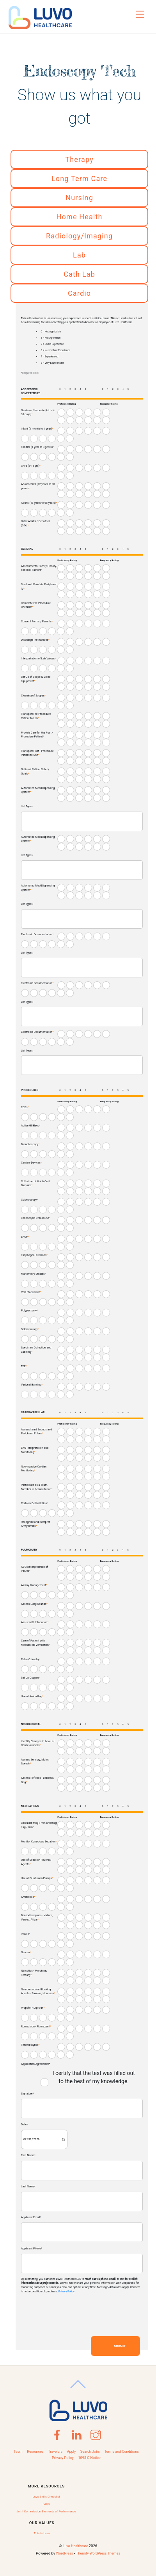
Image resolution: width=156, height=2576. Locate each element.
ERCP (25, 1236)
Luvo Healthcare (75, 2546)
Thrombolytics (30, 2045)
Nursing (79, 198)
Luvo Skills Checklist (46, 2496)
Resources (35, 2451)
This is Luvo (42, 2533)
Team (18, 2451)
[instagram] (96, 2432)
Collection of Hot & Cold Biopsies (35, 1183)
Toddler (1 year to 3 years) (37, 447)
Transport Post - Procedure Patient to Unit (37, 753)
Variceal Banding (32, 1384)
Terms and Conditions (121, 2451)
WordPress (64, 2553)
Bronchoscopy (30, 1144)
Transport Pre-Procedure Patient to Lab (36, 716)
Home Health (80, 217)
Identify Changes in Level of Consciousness (38, 1743)
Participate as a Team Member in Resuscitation (37, 1487)
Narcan (26, 1952)
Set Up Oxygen (30, 1677)
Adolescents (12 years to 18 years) (38, 486)
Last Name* (28, 2186)
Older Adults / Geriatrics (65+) (35, 523)
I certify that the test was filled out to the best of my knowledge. (94, 2077)
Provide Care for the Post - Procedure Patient (37, 735)
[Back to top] (78, 2388)
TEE (24, 1366)
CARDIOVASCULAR (33, 1412)
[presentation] (80, 2314)
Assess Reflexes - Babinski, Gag (37, 1780)
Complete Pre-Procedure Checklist (36, 605)
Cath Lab (79, 274)
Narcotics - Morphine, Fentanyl (34, 1973)
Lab (79, 255)
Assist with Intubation (35, 1622)
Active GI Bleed (31, 1125)
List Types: (27, 806)
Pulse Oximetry (31, 1659)
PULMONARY (29, 1549)
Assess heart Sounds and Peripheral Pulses (36, 1431)
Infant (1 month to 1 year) (37, 428)
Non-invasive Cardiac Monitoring (34, 1469)
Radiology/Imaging (79, 236)
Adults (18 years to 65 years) (39, 503)
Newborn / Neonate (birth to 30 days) (38, 412)
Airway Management (34, 1585)
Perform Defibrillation (34, 1503)
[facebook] (58, 2432)
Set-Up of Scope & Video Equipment (36, 679)
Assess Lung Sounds (34, 1604)
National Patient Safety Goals (35, 771)
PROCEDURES (29, 1090)
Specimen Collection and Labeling (36, 1350)
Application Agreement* (35, 2064)
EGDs (25, 1107)
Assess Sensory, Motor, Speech (35, 1762)
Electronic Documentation (37, 934)
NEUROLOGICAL (31, 1724)
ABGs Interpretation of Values (34, 1569)
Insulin (25, 1934)
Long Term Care (79, 178)
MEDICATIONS (30, 1806)
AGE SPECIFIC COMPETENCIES (31, 391)
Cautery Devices (31, 1162)
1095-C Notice (89, 2458)
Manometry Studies (33, 1274)
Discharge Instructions (35, 639)
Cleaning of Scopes (33, 695)
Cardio (79, 293)
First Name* (28, 2155)
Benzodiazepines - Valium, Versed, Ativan (37, 1917)
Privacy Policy (66, 2291)
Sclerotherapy (30, 1329)
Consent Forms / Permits (37, 621)
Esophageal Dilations (34, 1255)
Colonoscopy (29, 1199)
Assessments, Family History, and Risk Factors (39, 568)
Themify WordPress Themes (98, 2553)
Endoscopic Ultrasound (35, 1218)
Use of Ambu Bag (32, 1696)
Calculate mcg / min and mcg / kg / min (39, 1825)
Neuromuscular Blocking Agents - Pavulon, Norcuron (38, 1991)
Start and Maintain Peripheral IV (39, 586)
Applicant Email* (31, 2217)
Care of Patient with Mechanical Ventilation (35, 1643)
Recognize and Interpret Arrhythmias (35, 1524)
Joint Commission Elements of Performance (46, 2511)
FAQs (46, 2504)
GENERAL (27, 549)
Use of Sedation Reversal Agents (36, 1862)
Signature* (27, 2093)
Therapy (79, 159)
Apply (71, 2451)
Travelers (55, 2451)
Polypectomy (29, 1310)
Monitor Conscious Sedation (39, 1841)
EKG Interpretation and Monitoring (34, 1450)
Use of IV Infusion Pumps (37, 1878)
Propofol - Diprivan (33, 2007)
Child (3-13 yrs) (31, 465)
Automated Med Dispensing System (38, 790)
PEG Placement (31, 1292)
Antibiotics (28, 1897)
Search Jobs (90, 2451)
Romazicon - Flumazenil (36, 2026)
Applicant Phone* (31, 2248)
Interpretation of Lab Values (38, 658)
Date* (24, 2124)
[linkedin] (77, 2432)
